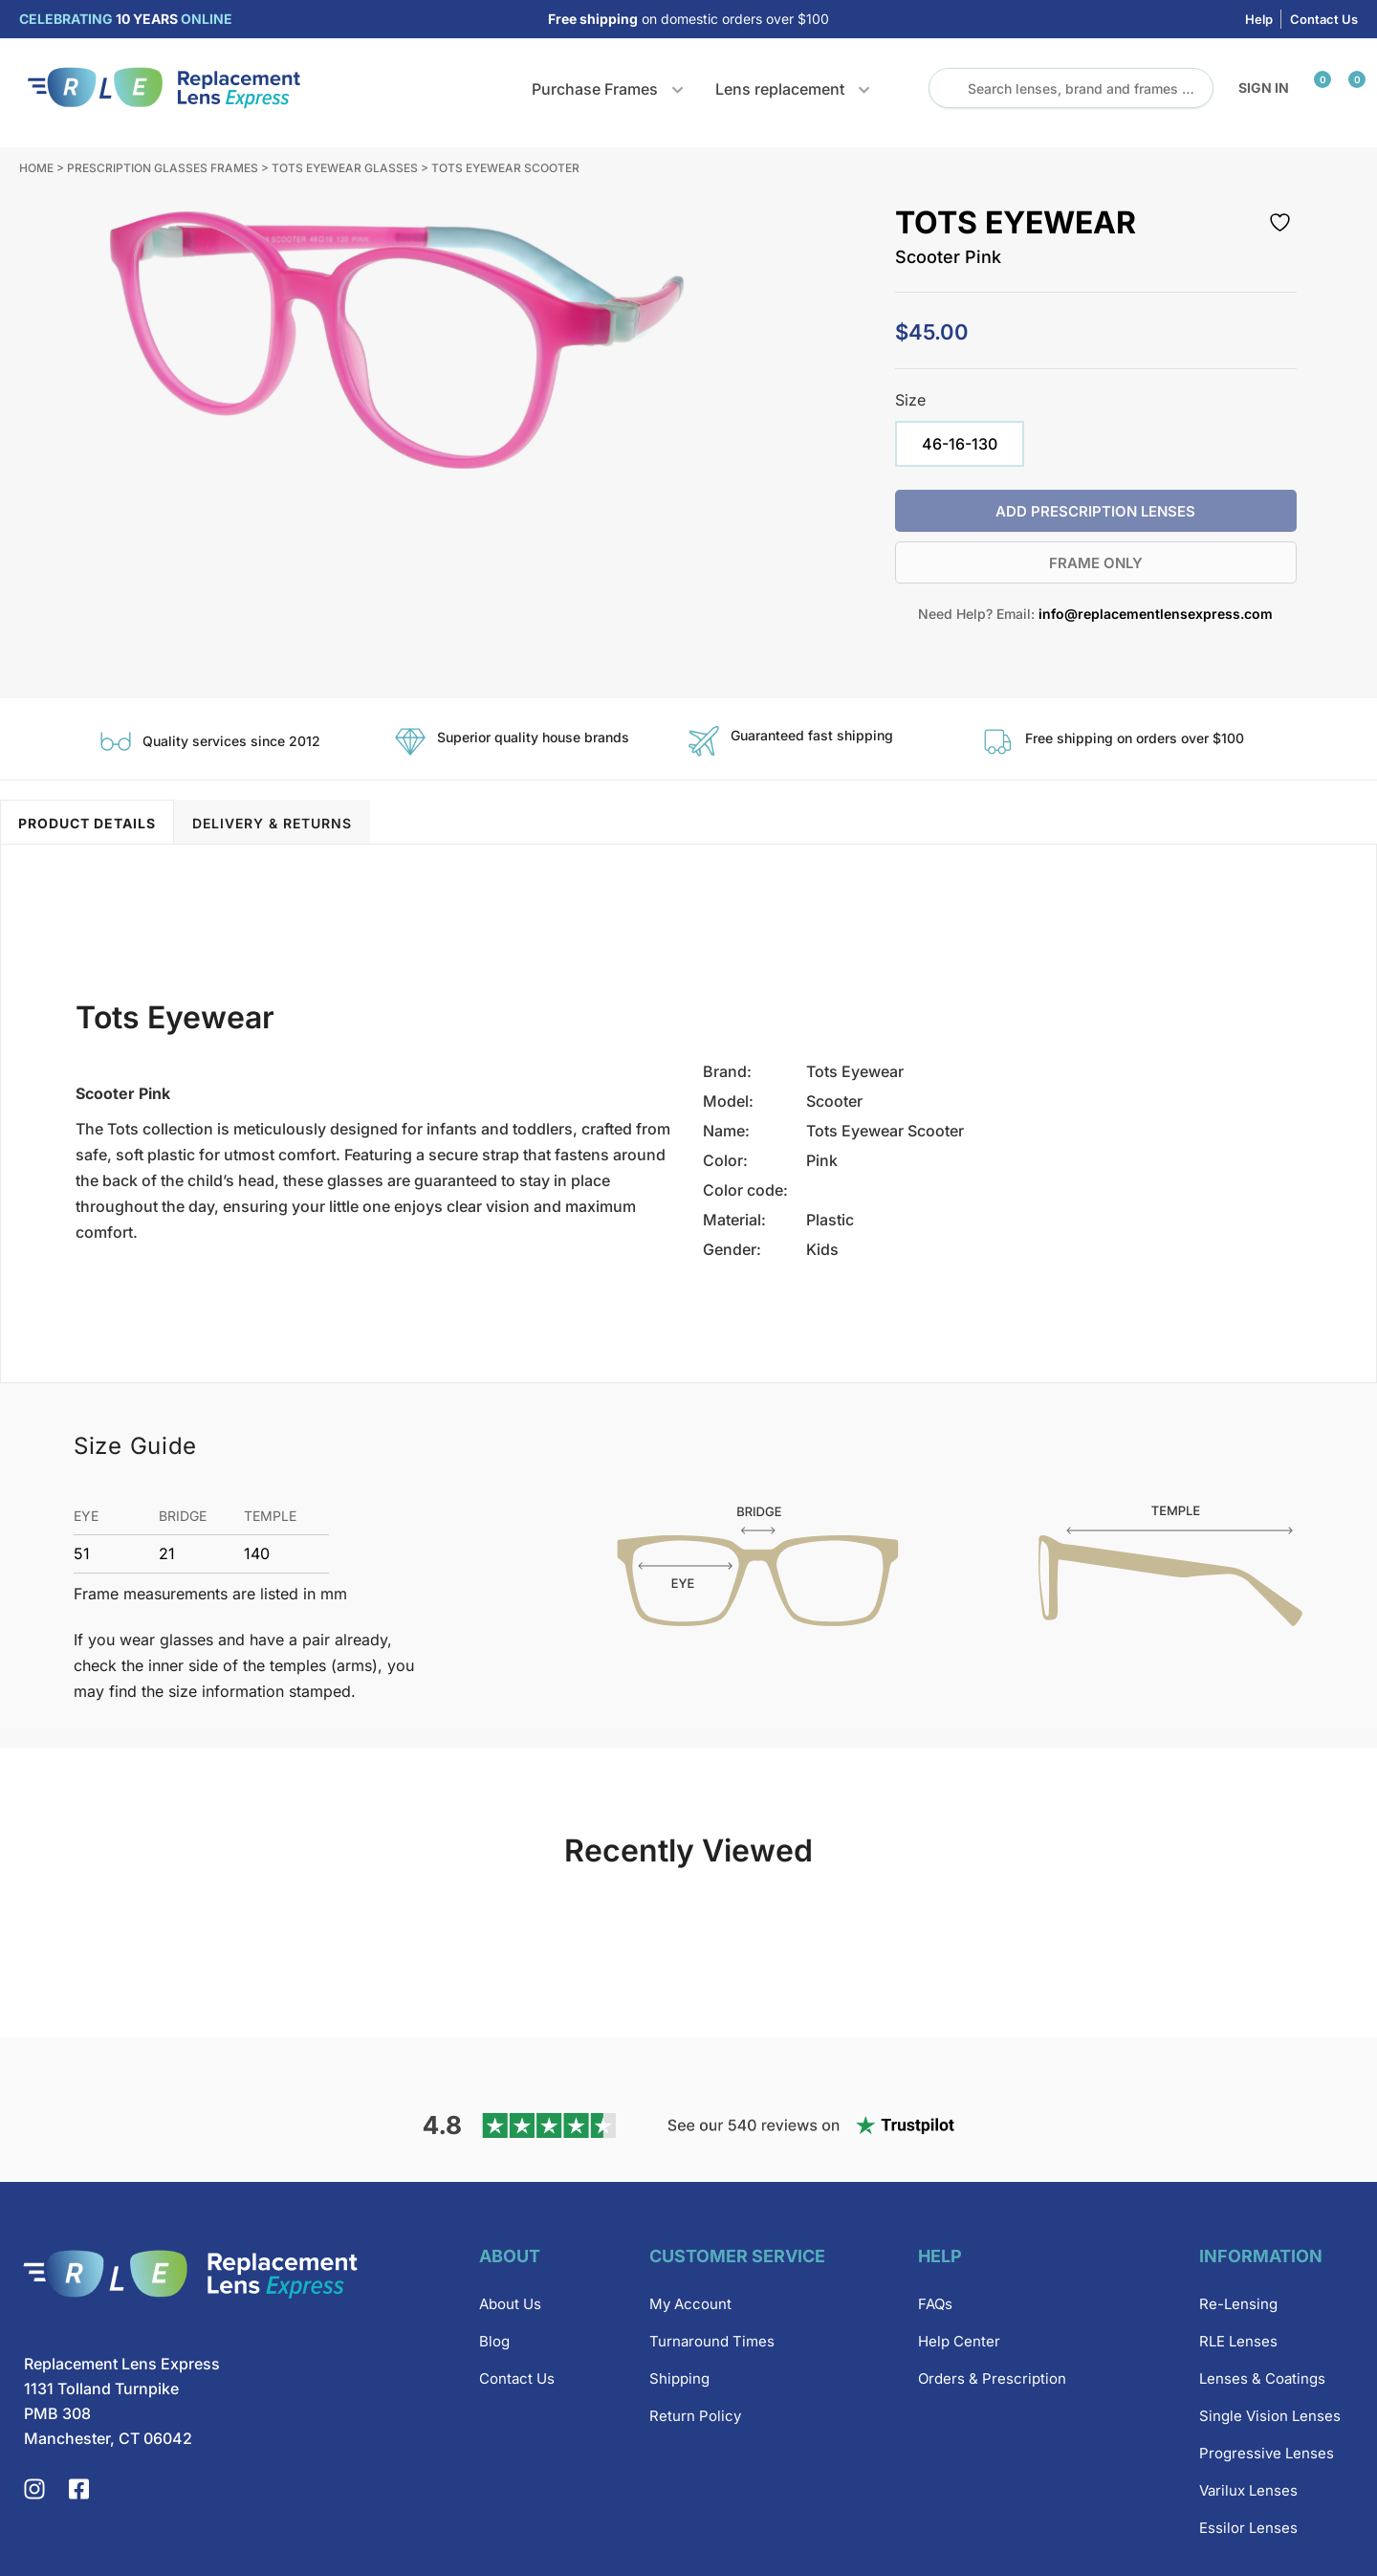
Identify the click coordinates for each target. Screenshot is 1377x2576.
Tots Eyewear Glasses (345, 168)
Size (910, 399)
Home (36, 168)
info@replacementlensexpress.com (1155, 613)
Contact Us (1324, 19)
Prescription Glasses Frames (162, 168)
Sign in (1263, 87)
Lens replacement (779, 89)
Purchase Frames (595, 89)
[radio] (959, 444)
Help (1259, 19)
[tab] (87, 822)
